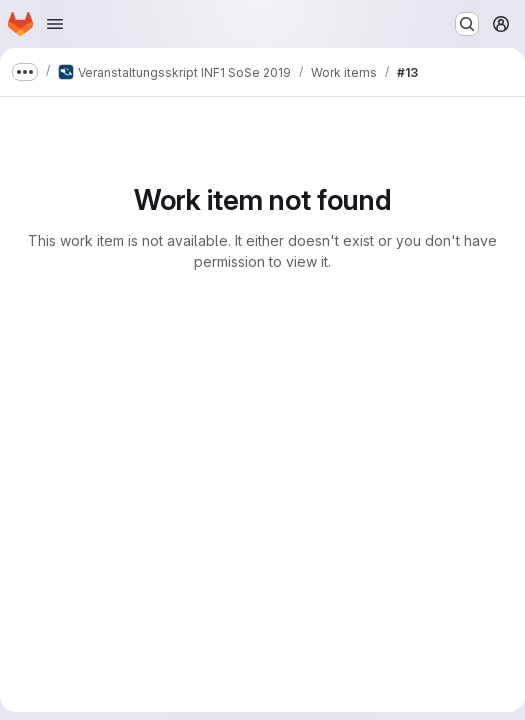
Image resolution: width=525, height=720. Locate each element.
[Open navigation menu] (55, 24)
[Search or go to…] (467, 24)
